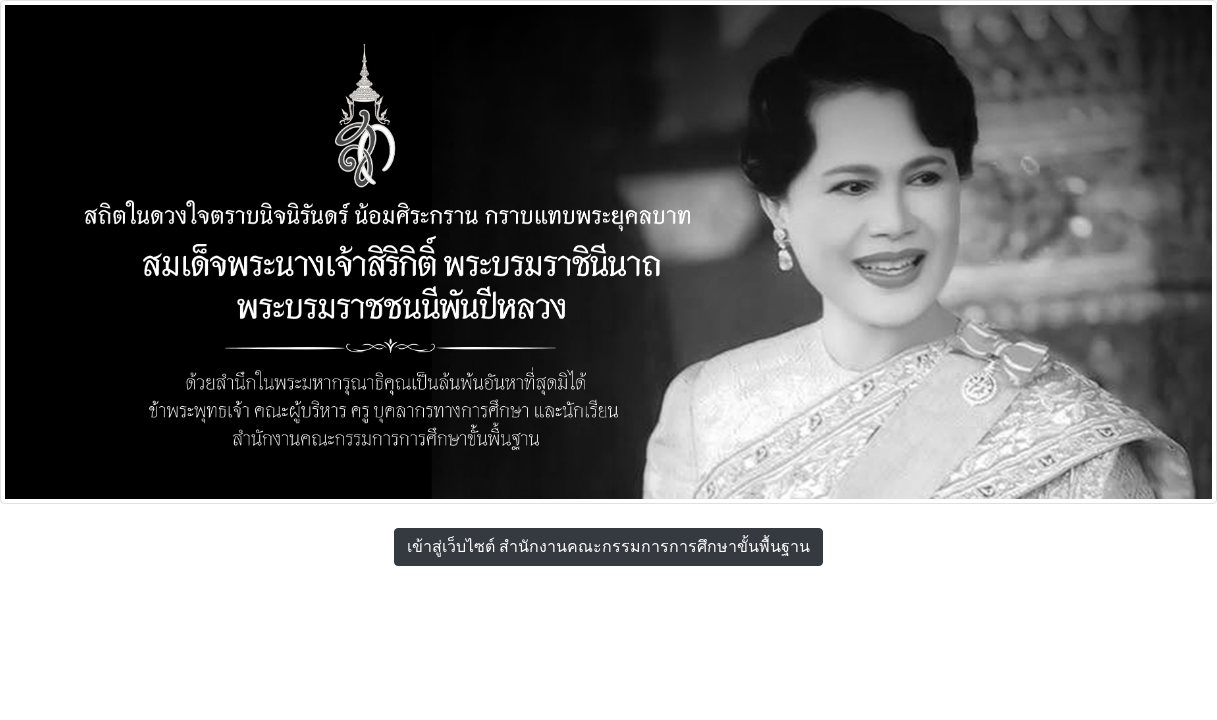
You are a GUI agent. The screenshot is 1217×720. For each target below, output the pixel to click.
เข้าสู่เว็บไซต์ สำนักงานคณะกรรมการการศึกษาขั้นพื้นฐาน (608, 546)
